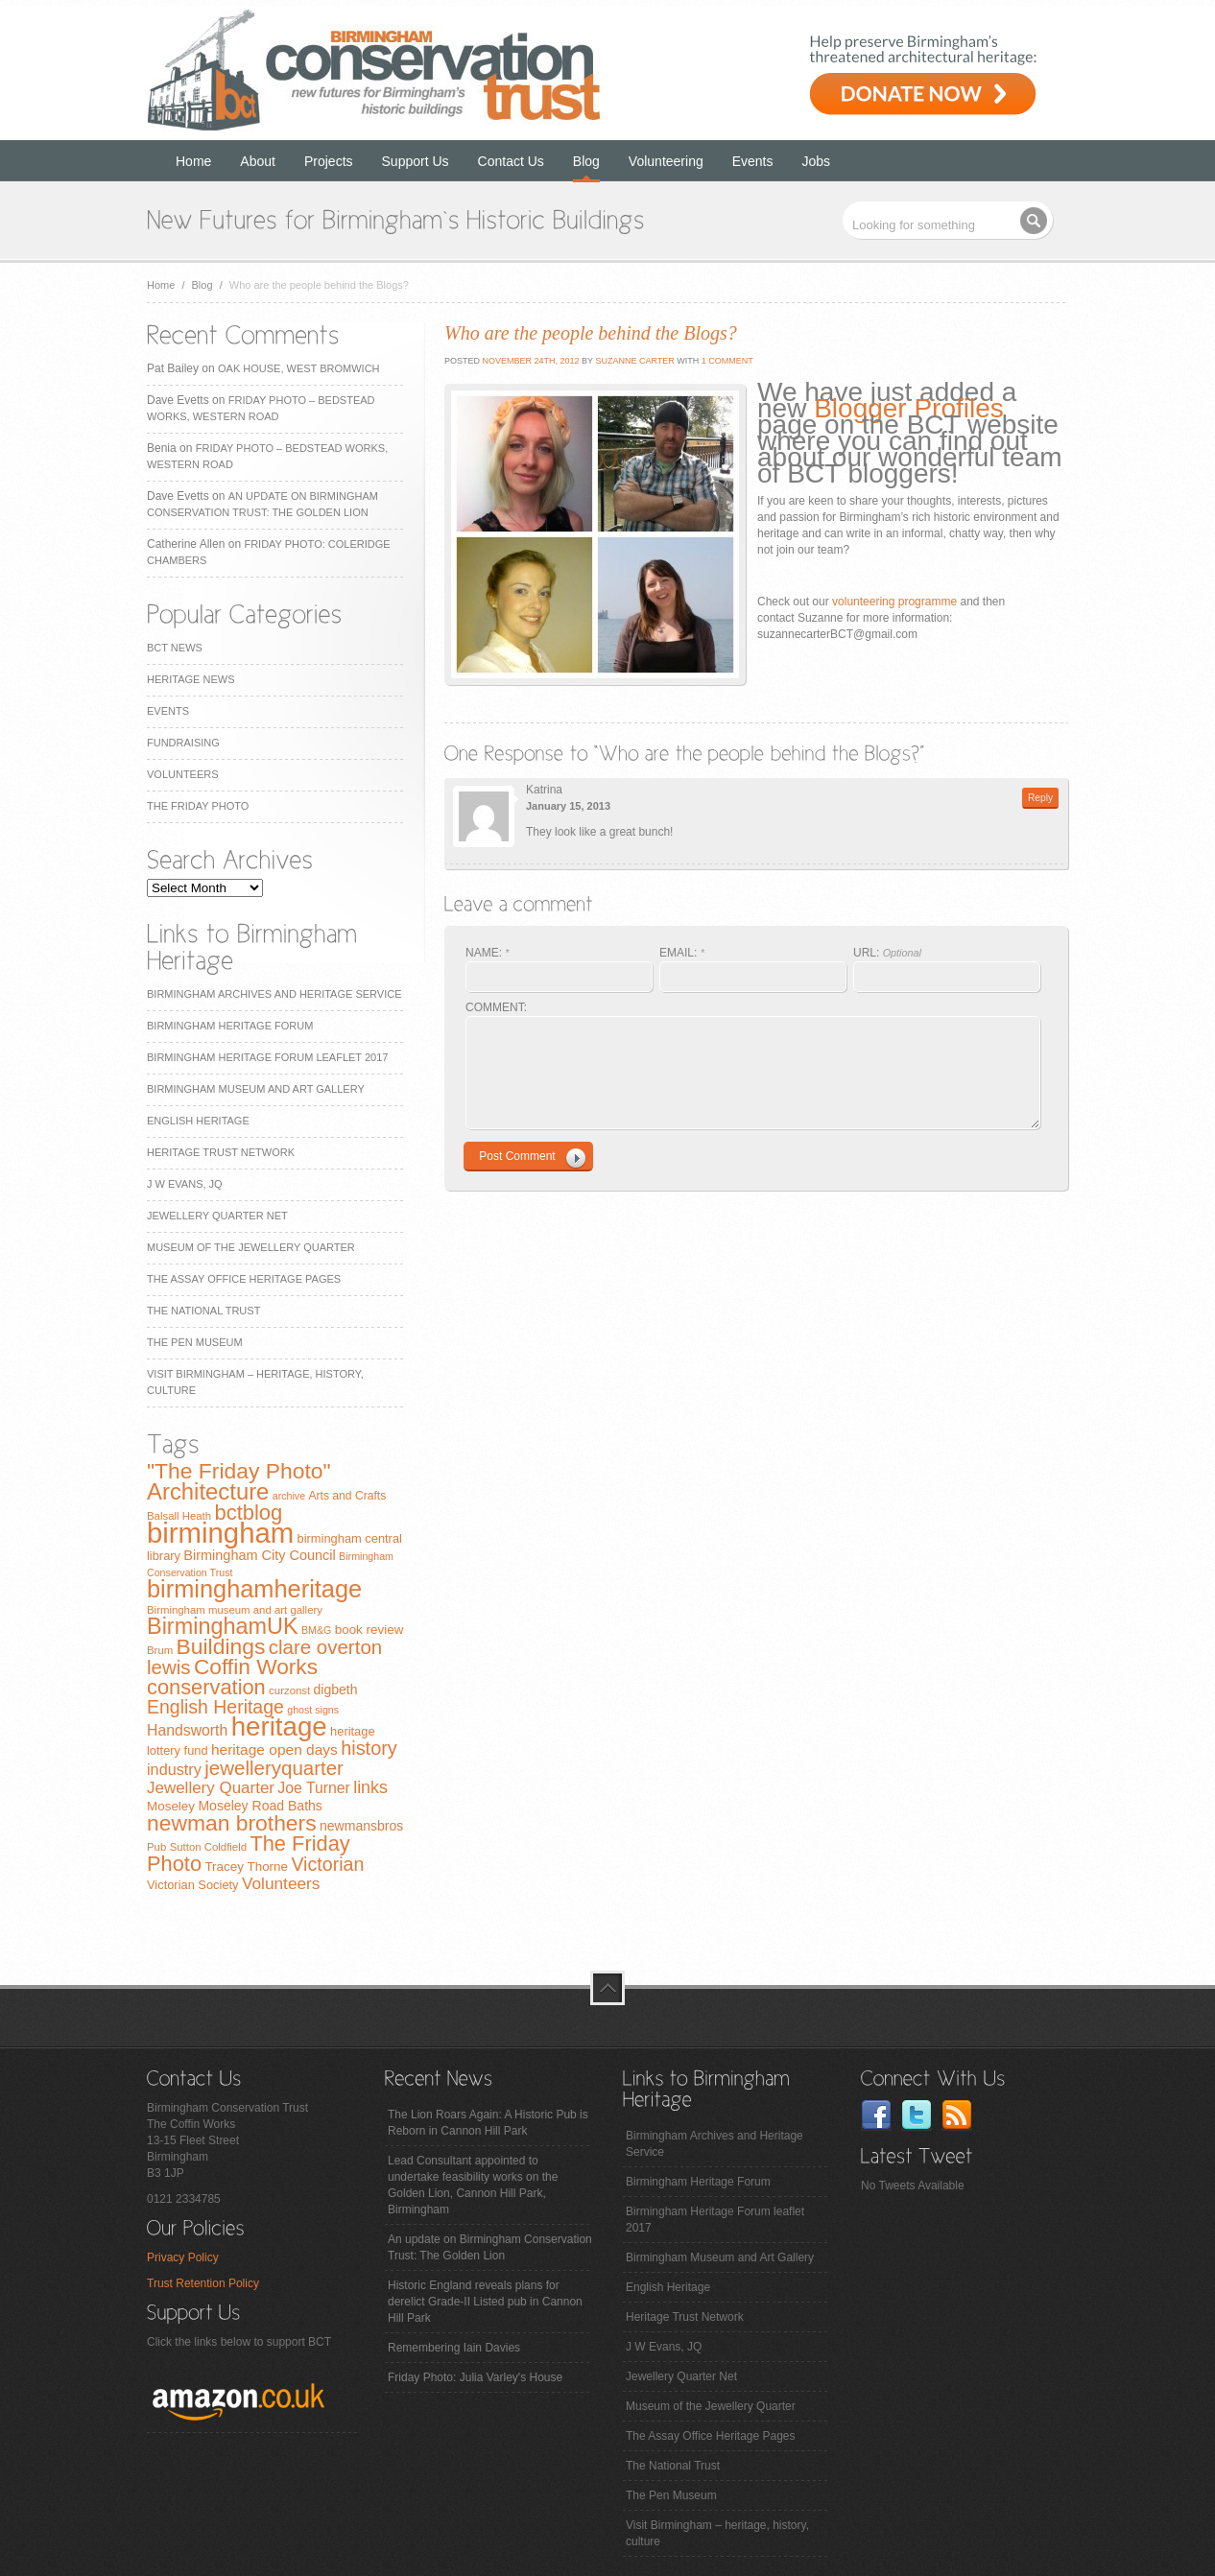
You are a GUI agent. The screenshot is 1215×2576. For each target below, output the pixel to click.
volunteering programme (894, 601)
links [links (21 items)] (370, 1787)
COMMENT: (496, 1007)
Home (193, 161)
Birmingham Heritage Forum (230, 1025)
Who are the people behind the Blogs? (590, 332)
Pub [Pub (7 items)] (156, 1847)
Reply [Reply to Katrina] (1040, 797)
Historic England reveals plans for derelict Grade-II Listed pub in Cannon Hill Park (485, 2302)
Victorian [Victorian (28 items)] (327, 1864)
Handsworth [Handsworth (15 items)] (187, 1730)
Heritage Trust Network (221, 1152)
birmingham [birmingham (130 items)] (220, 1532)
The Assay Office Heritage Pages (244, 1279)
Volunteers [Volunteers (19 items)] (281, 1883)
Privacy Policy (183, 2257)
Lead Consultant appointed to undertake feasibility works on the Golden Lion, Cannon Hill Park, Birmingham (473, 2185)
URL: (887, 952)
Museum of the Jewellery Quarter (251, 1247)
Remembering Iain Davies (454, 2347)
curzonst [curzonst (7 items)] (289, 1690)
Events (753, 161)
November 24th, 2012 (530, 361)
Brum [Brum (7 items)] (160, 1650)
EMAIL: (681, 952)
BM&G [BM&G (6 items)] (316, 1630)
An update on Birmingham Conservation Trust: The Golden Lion (490, 2247)
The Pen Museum (195, 1342)
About (257, 161)
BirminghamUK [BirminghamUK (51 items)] (222, 1626)
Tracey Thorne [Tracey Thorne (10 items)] (246, 1866)
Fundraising (183, 742)
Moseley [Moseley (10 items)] (171, 1806)
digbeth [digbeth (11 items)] (336, 1689)
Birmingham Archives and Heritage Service (274, 994)
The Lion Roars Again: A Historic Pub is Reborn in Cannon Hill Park (488, 2123)
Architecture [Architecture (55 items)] (208, 1491)
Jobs (816, 161)
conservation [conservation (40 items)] (206, 1687)
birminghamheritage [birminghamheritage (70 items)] (254, 1588)
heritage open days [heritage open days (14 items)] (274, 1749)
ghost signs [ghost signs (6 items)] (313, 1709)
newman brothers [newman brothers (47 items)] (232, 1822)
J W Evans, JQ (185, 1184)
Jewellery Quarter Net (217, 1215)
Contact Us (511, 161)
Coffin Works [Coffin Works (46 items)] (256, 1666)
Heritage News (190, 679)
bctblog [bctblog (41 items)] (248, 1512)
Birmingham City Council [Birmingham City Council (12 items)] (259, 1555)
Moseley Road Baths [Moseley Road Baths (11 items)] (260, 1805)
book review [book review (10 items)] (369, 1629)
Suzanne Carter (634, 361)
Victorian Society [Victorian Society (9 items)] (193, 1885)
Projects (328, 161)
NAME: (487, 952)
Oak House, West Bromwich (298, 368)
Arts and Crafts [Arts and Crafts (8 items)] (347, 1495)
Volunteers (183, 774)
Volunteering (666, 161)
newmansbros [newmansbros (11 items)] (361, 1825)
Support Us (415, 161)
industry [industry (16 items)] (174, 1769)
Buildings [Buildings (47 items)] (221, 1646)
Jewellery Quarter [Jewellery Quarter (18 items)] (210, 1788)
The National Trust (203, 1310)
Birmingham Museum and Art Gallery (256, 1089)
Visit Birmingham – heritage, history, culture (717, 2533)
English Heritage (198, 1120)
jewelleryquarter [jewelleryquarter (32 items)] (274, 1768)
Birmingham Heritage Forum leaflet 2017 (267, 1057)
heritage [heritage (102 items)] (279, 1726)
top (607, 1988)
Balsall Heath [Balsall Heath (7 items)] (179, 1516)
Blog (586, 161)
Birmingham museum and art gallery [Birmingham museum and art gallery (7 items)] (234, 1610)
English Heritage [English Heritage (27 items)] (215, 1706)
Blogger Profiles (909, 408)
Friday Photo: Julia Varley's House (475, 2377)
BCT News (174, 647)
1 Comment (727, 361)
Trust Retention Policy (203, 2283)
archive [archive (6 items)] (289, 1495)
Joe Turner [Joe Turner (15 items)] (313, 1788)
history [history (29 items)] (369, 1748)
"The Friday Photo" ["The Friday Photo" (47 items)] (239, 1470)
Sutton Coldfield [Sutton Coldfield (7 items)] (208, 1847)
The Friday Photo (198, 806)
